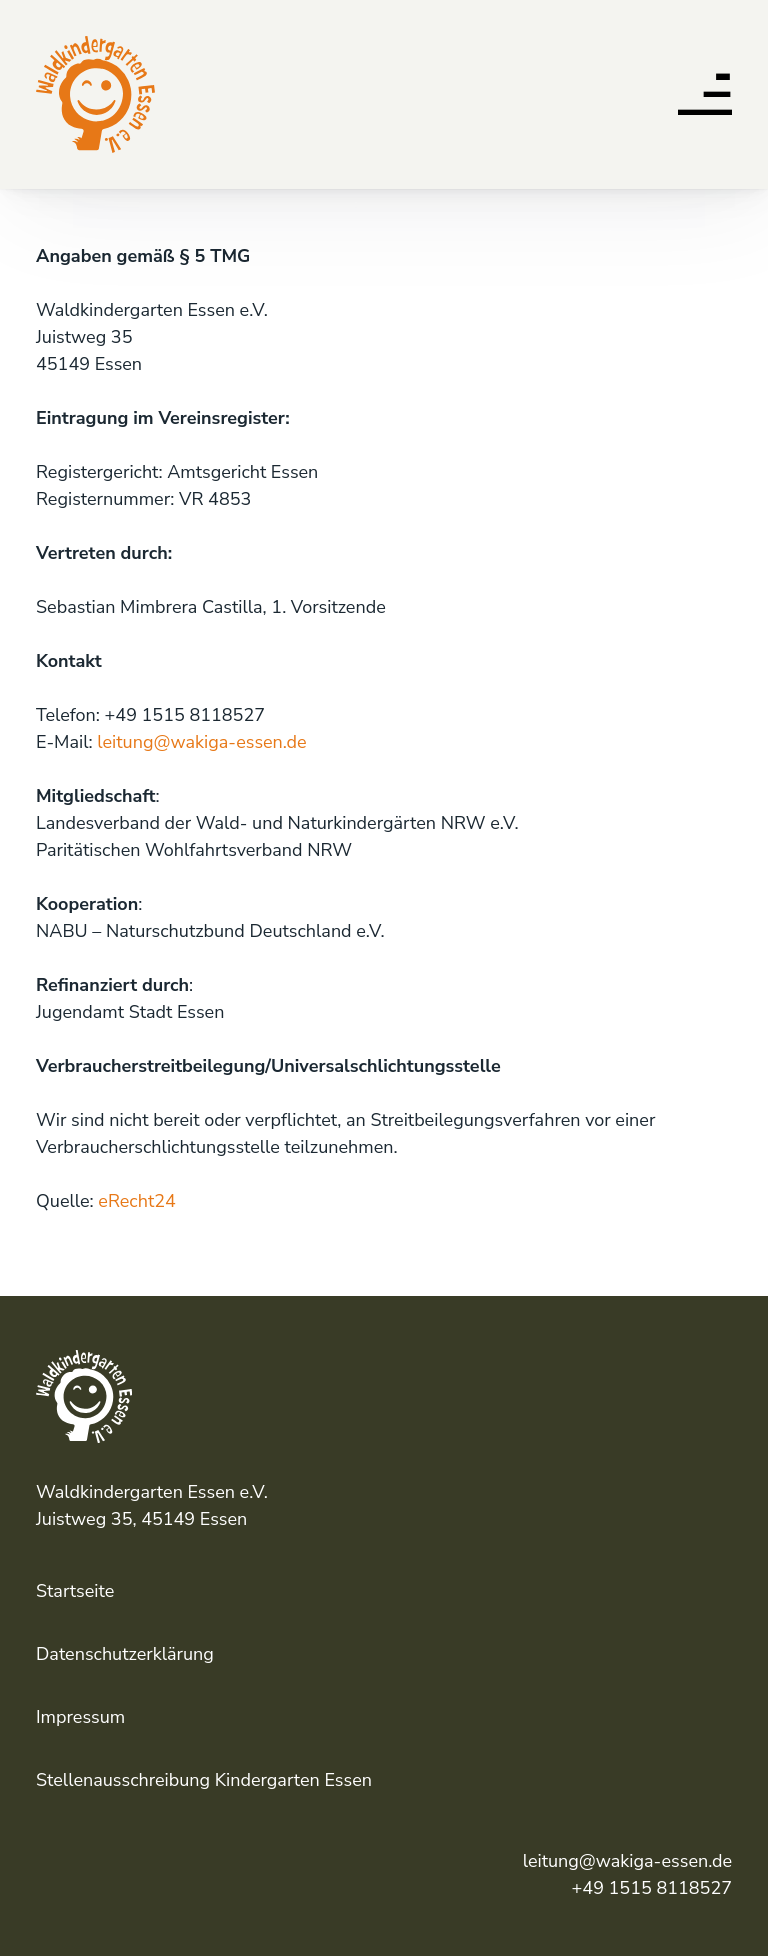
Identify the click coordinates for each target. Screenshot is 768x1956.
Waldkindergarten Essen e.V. (92, 44)
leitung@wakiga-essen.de (201, 742)
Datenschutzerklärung (125, 1654)
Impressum (80, 1717)
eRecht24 (136, 1201)
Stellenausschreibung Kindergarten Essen (204, 1780)
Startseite (75, 1591)
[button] (705, 99)
